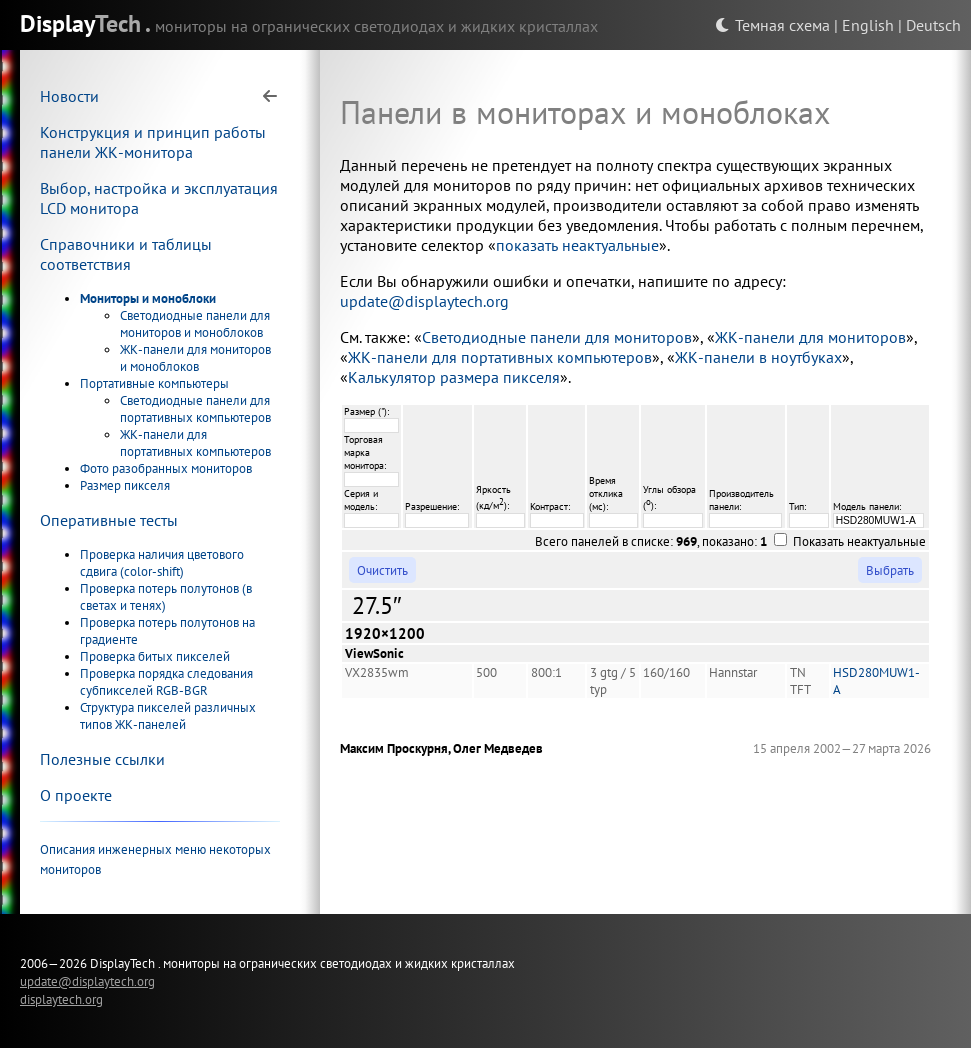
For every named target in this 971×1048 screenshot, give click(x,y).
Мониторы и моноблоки (148, 298)
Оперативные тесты (109, 520)
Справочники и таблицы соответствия (126, 254)
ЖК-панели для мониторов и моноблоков (195, 358)
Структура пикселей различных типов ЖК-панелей (168, 716)
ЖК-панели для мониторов (810, 337)
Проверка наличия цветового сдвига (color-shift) (162, 563)
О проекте (76, 795)
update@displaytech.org (424, 301)
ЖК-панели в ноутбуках (758, 357)
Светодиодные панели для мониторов (557, 337)
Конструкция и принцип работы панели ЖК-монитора (153, 142)
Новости (69, 96)
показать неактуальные (577, 245)
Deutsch (933, 25)
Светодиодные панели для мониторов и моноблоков (195, 324)
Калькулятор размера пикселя (454, 377)
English (868, 25)
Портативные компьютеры (154, 383)
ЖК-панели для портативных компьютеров (195, 443)
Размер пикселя (125, 485)
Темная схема (772, 25)
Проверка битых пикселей (155, 656)
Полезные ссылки (102, 759)
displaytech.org (61, 999)
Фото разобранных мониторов (166, 468)
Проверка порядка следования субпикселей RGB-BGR (166, 682)
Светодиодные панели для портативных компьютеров (195, 409)
